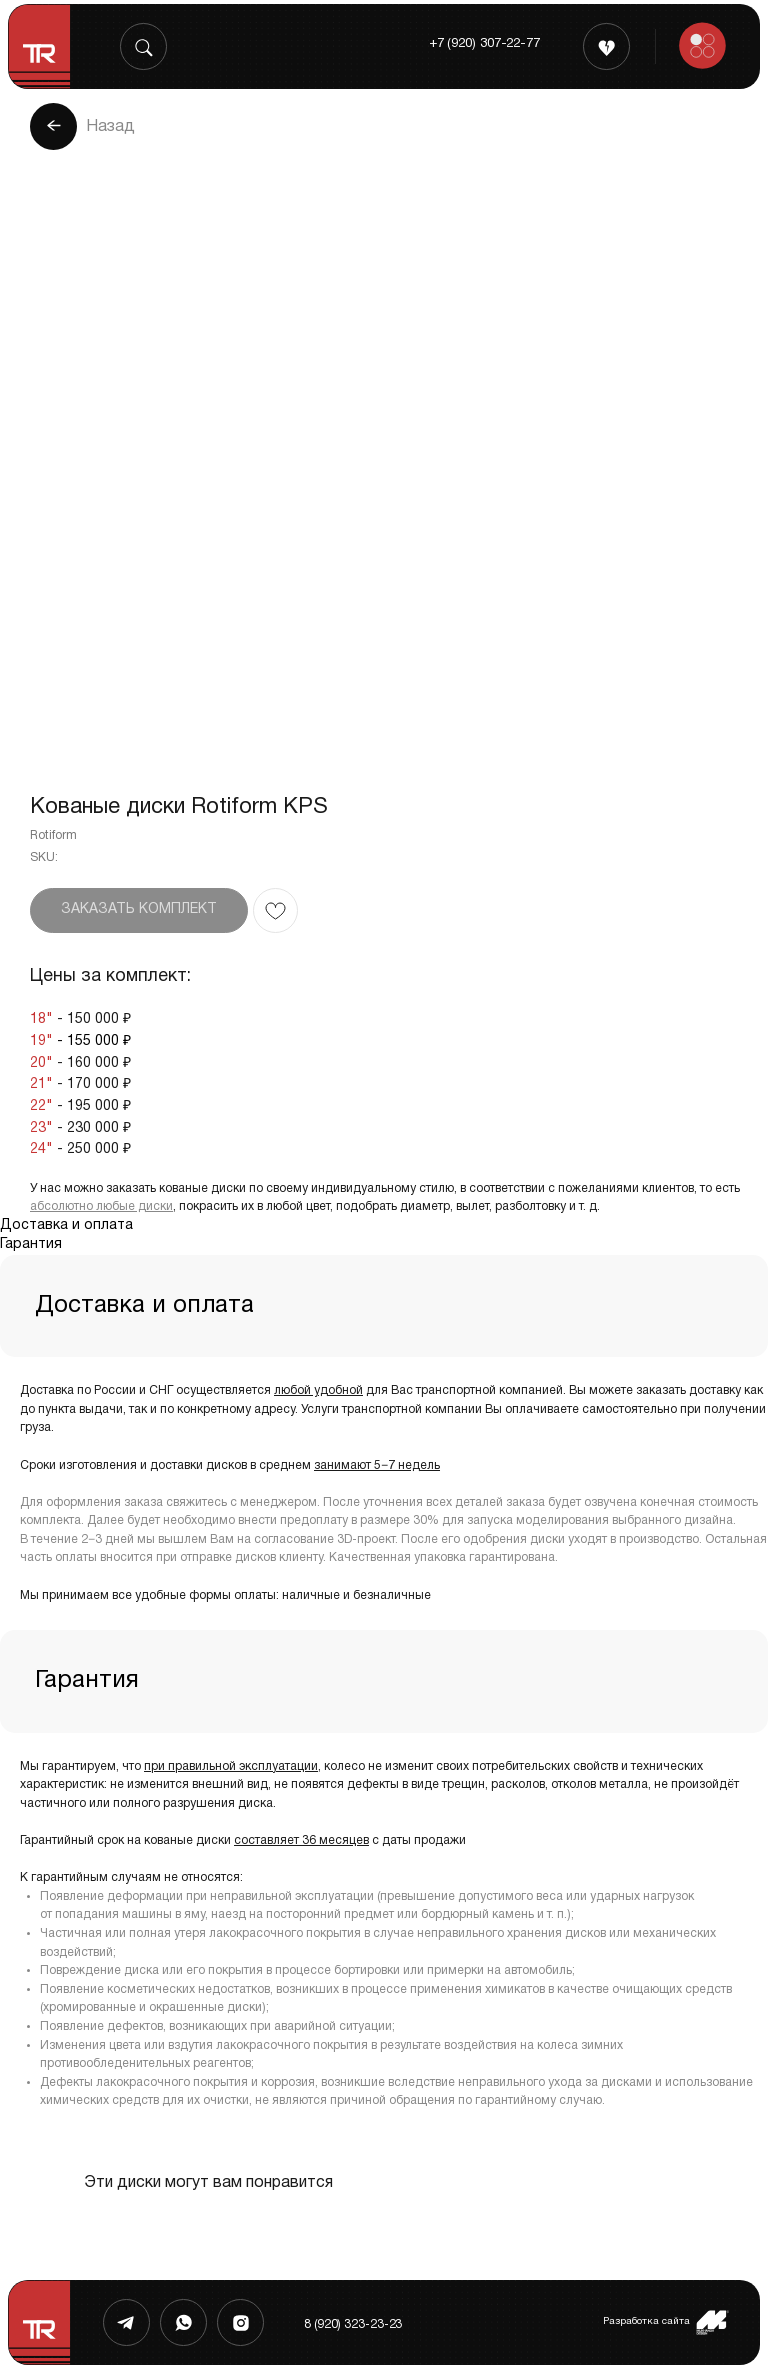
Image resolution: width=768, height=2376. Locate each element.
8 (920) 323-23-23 (353, 2324)
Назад (110, 127)
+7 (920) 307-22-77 (484, 44)
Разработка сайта (646, 2321)
